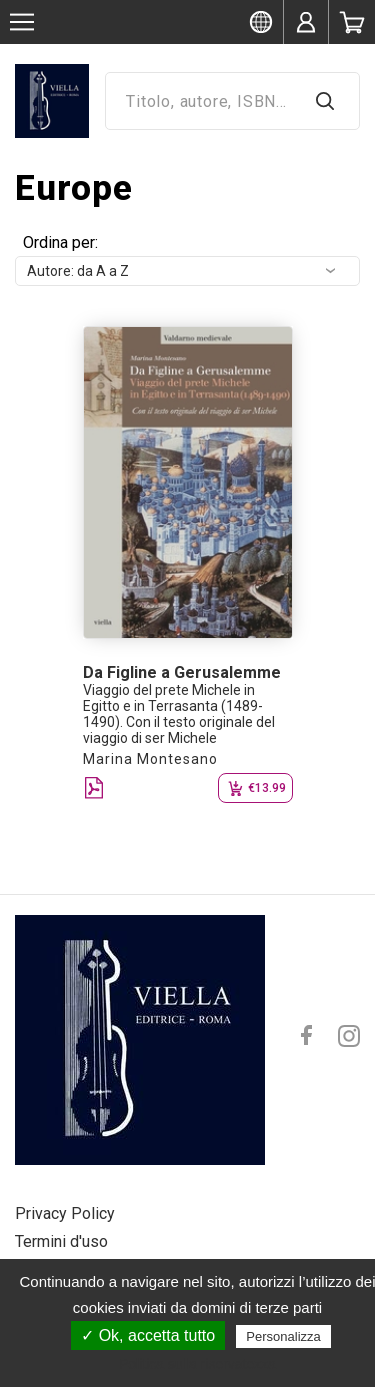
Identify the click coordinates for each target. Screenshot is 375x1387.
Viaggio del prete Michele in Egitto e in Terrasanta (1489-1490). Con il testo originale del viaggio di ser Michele (179, 714)
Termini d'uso (61, 1241)
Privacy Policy (65, 1213)
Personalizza (283, 1336)
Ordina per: (60, 242)
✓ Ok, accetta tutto (148, 1335)
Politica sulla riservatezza (197, 1364)
